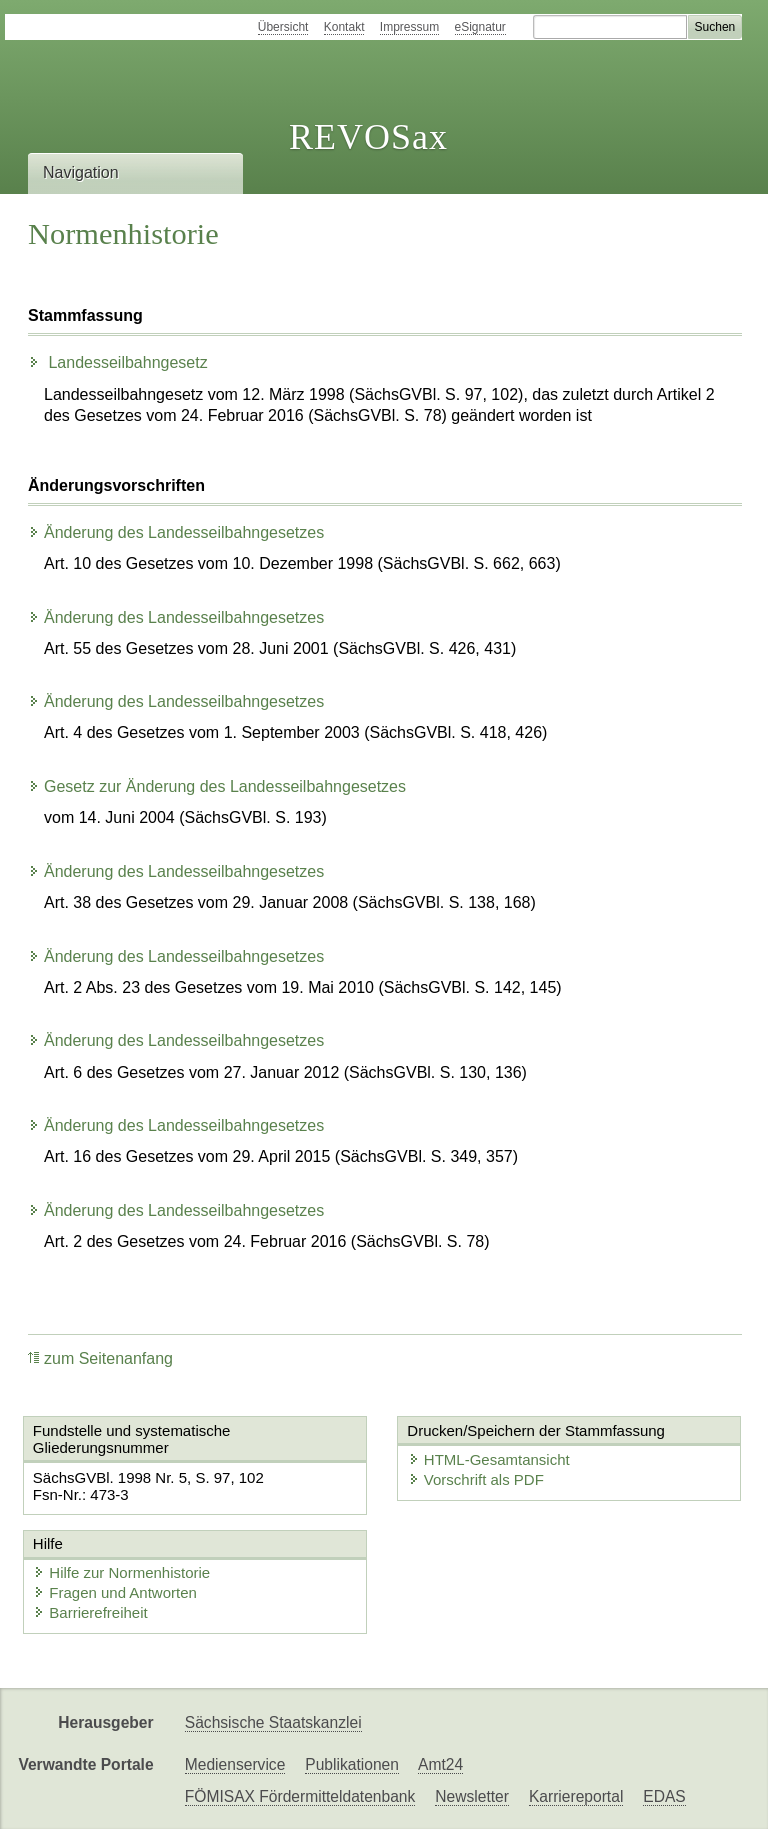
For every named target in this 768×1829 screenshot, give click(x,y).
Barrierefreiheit (90, 1612)
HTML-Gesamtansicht (489, 1459)
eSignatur (480, 27)
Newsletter (472, 1796)
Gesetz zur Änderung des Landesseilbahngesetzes (217, 786)
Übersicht (283, 27)
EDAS (664, 1796)
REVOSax (368, 137)
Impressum (409, 27)
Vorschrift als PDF (476, 1479)
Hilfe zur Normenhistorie (121, 1572)
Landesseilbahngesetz (118, 362)
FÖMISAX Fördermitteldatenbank (300, 1796)
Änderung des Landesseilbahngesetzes (176, 532)
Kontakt (344, 27)
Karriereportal (576, 1796)
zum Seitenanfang (100, 1358)
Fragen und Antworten (115, 1592)
